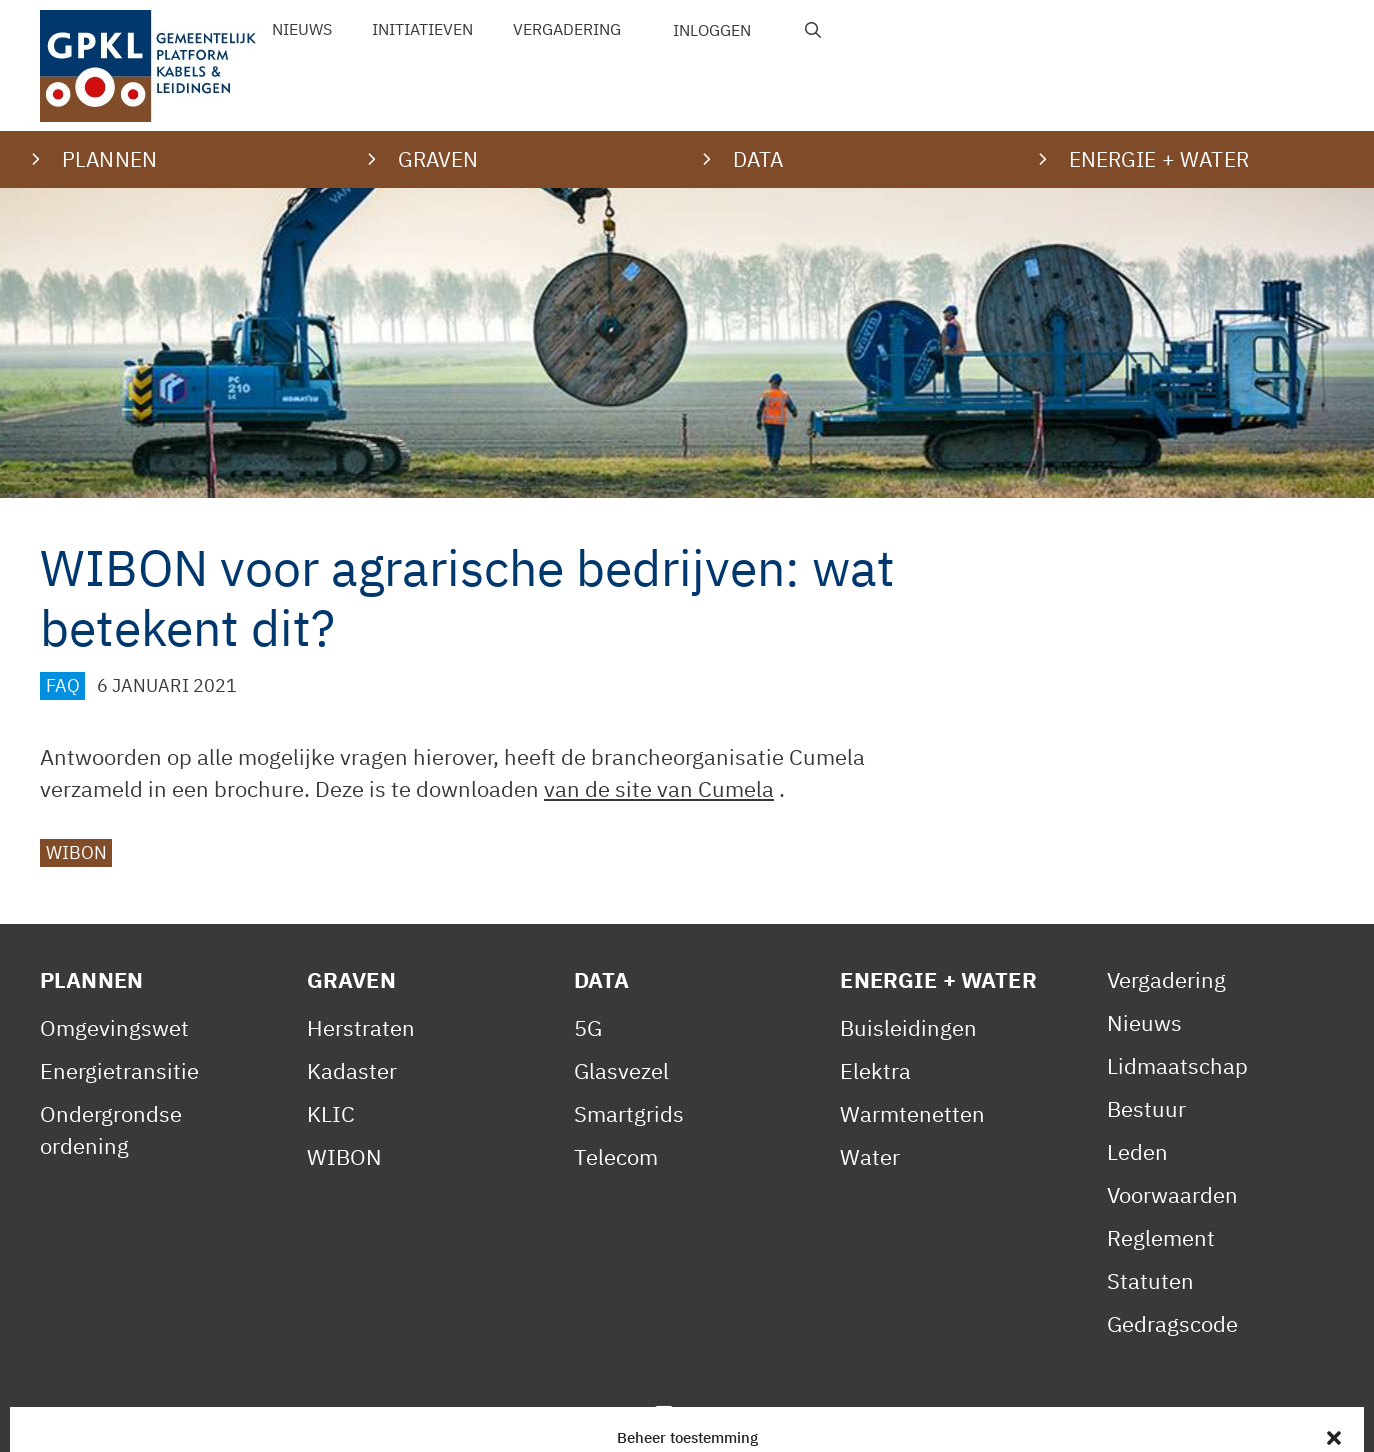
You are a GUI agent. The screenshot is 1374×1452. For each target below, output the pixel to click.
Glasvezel (621, 1070)
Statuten (1150, 1280)
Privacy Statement (295, 1415)
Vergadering (567, 29)
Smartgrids (629, 1113)
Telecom (616, 1156)
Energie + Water (938, 979)
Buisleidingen (908, 1027)
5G (588, 1027)
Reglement (1161, 1237)
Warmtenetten (912, 1113)
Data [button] (758, 159)
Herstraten (361, 1027)
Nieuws (302, 29)
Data (602, 979)
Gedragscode (1172, 1323)
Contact (595, 1415)
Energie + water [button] (1159, 159)
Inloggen (712, 30)
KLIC (331, 1113)
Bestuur (1146, 1108)
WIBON (76, 852)
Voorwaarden (1172, 1194)
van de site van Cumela (659, 788)
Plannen (91, 979)
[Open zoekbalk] (813, 30)
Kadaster (352, 1070)
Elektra (875, 1070)
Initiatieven (422, 29)
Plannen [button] (109, 159)
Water (870, 1156)
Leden (1137, 1151)
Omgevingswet (114, 1027)
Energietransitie (119, 1070)
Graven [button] (438, 159)
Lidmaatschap (1177, 1065)
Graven (351, 979)
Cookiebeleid (471, 1415)
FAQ (63, 685)
